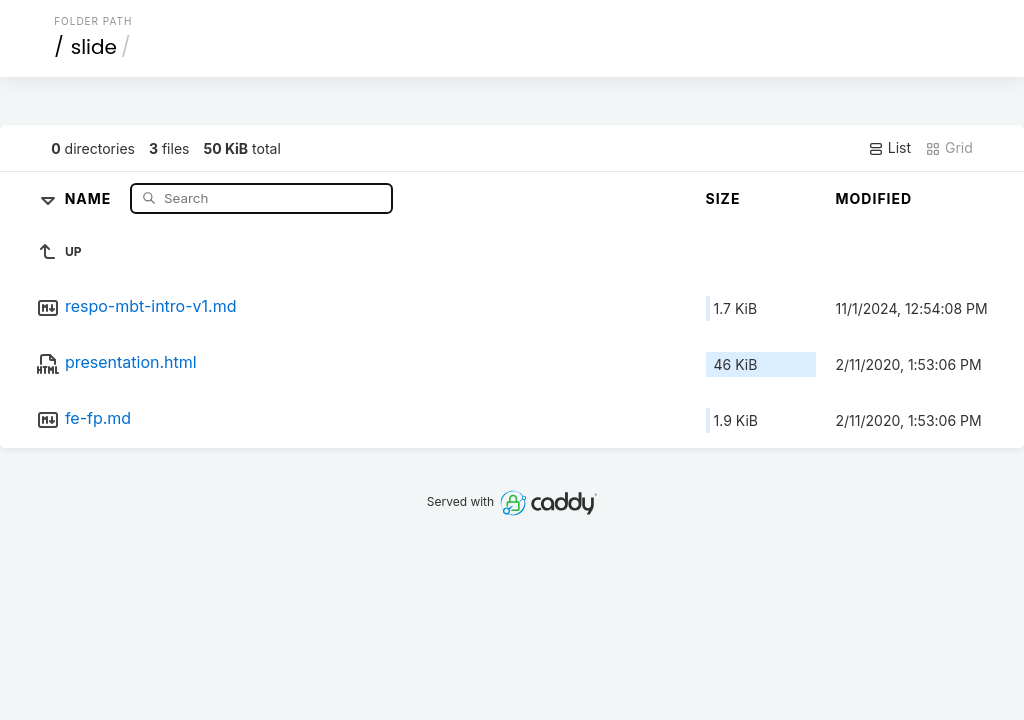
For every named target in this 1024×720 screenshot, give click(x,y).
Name (90, 197)
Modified (874, 198)
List (889, 148)
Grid (949, 148)
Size (723, 198)
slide (94, 47)
